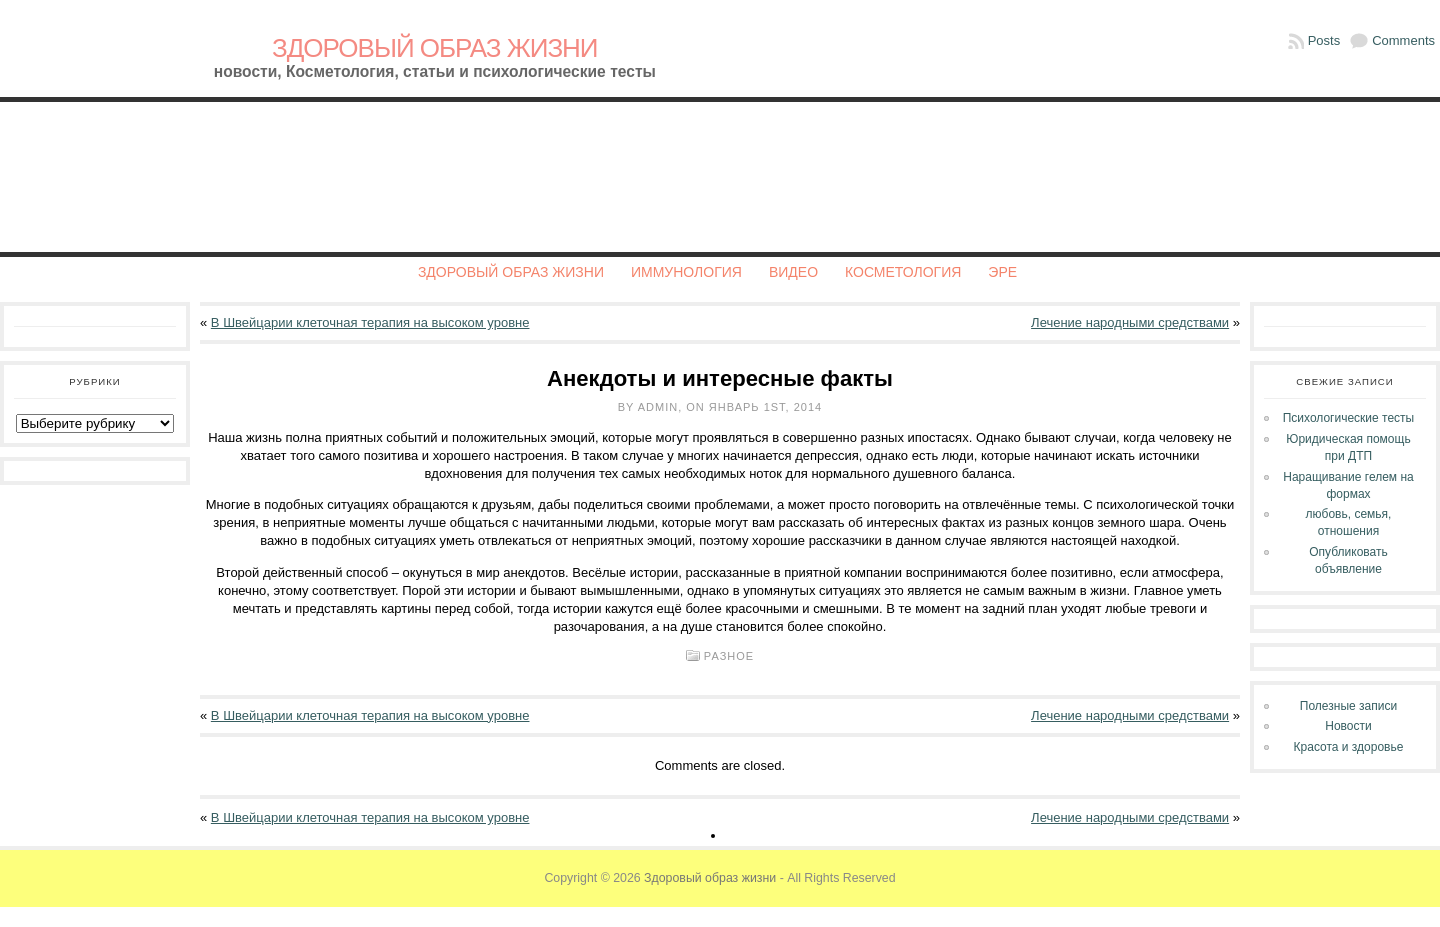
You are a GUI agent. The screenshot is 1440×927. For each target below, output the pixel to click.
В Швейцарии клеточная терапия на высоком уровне (370, 322)
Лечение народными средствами (1130, 322)
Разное (729, 656)
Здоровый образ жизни (435, 48)
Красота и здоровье (1349, 747)
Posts (1324, 40)
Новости (1348, 726)
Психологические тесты (1349, 418)
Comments (1403, 40)
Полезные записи (1348, 706)
